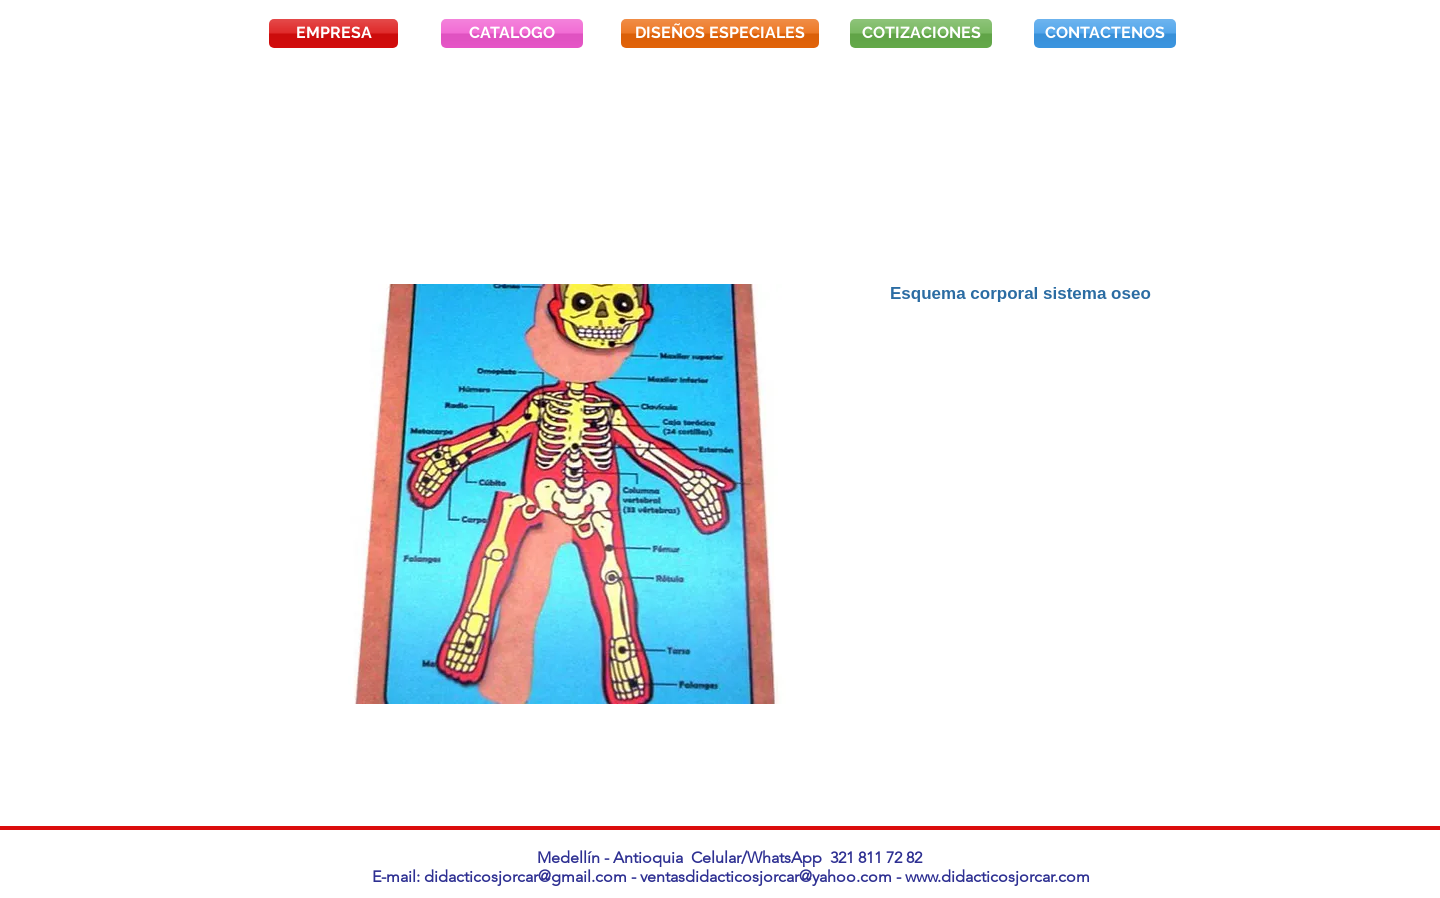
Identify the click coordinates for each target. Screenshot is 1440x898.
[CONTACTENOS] (1105, 33)
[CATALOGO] (512, 33)
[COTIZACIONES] (921, 33)
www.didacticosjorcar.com (997, 876)
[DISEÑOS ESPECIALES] (720, 33)
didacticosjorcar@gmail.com (525, 876)
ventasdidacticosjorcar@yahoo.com (766, 876)
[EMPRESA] (333, 33)
